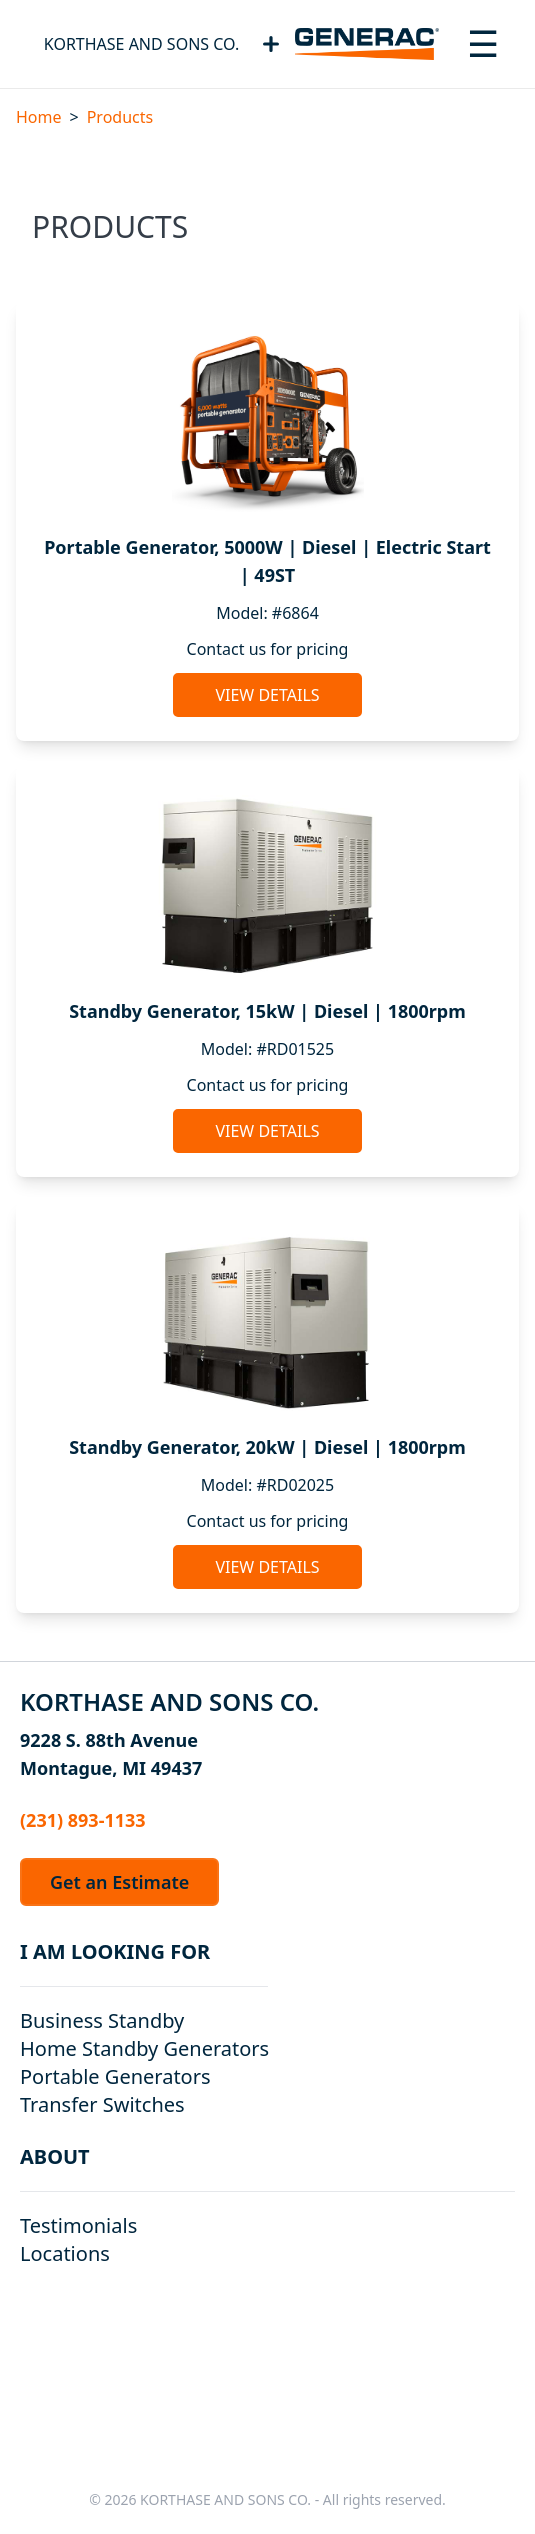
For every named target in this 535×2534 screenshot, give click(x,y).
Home (39, 117)
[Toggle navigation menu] (483, 44)
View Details (267, 695)
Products (120, 117)
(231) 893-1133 (83, 1820)
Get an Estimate (119, 1882)
